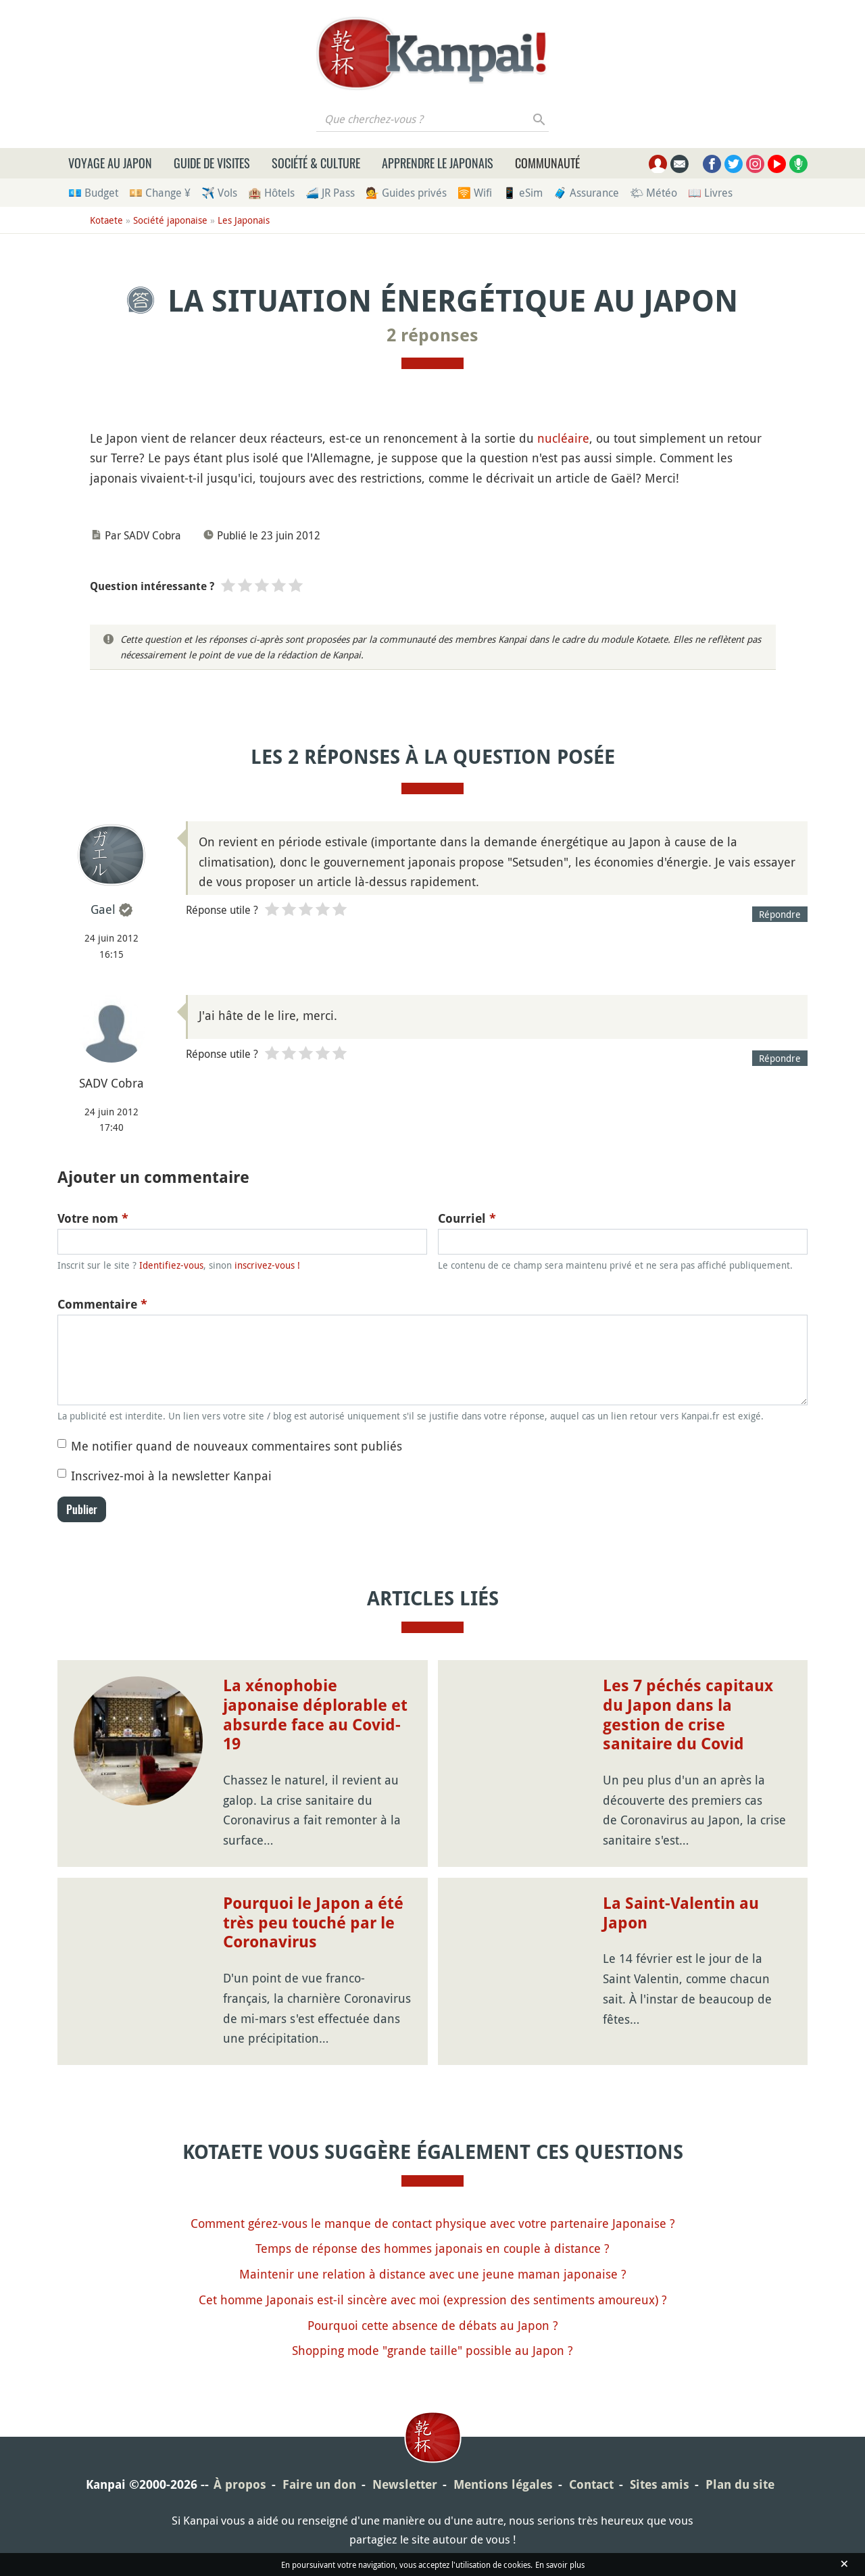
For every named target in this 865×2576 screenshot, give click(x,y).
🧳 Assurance (586, 192)
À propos (240, 2484)
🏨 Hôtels (271, 192)
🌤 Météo (653, 192)
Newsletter (404, 2484)
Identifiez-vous (171, 1265)
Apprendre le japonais (437, 163)
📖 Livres (710, 192)
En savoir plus (560, 2564)
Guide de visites (212, 163)
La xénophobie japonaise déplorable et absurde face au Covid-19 (315, 1714)
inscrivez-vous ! (267, 1265)
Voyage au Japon (110, 163)
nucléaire (563, 438)
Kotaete (106, 220)
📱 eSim (523, 192)
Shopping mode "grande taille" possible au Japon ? (432, 2350)
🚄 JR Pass (330, 192)
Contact (591, 2484)
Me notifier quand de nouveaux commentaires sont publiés (236, 1446)
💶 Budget (93, 192)
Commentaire (102, 1304)
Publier (81, 1509)
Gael (103, 909)
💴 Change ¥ (160, 192)
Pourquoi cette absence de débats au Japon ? (432, 2325)
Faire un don (319, 2484)
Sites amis (659, 2484)
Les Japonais (244, 220)
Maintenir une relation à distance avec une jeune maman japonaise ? (432, 2274)
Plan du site (740, 2484)
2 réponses (432, 335)
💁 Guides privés (406, 192)
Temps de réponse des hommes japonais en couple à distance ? (432, 2248)
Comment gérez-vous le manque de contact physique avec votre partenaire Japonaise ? (433, 2223)
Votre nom (92, 1218)
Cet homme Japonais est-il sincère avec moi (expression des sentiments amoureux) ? (433, 2299)
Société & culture (316, 163)
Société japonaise (170, 220)
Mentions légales (503, 2484)
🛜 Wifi (475, 192)
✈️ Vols (219, 192)
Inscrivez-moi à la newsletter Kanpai (171, 1475)
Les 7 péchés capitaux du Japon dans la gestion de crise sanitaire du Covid (688, 1714)
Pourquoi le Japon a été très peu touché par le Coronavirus (313, 1923)
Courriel (467, 1218)
